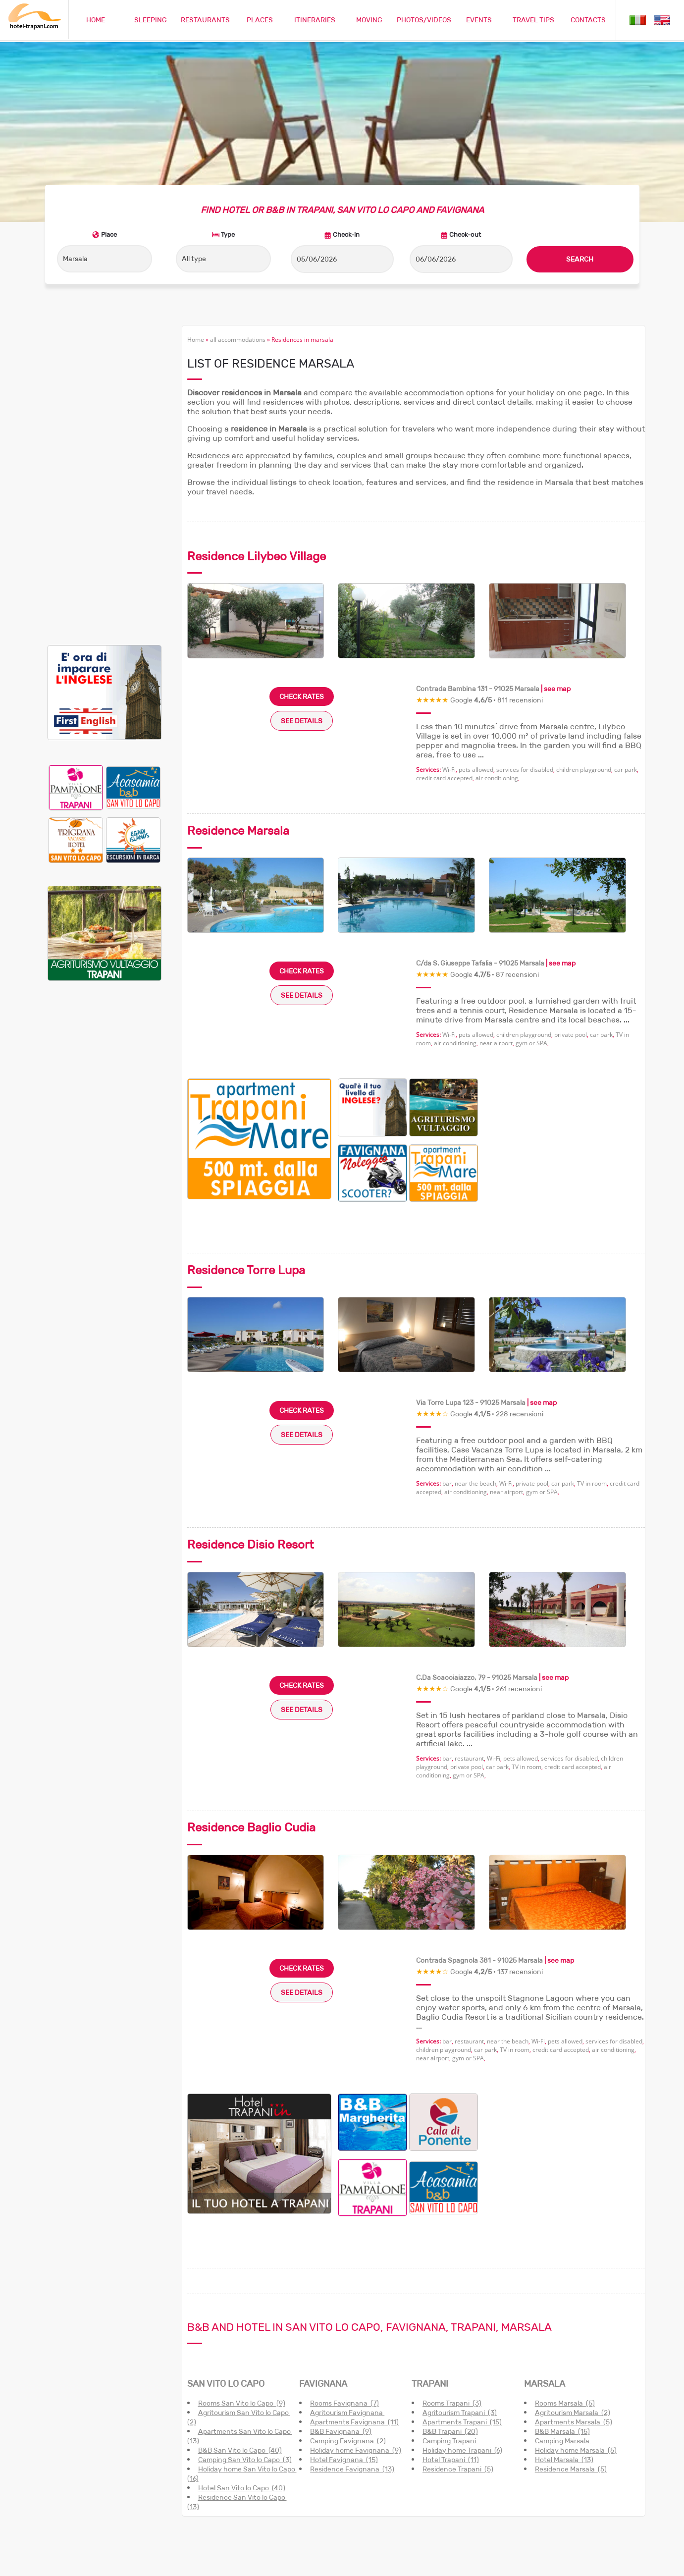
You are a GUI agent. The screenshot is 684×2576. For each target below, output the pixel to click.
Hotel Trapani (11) (450, 2356)
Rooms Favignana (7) (344, 2299)
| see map (555, 584)
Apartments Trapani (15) (462, 2318)
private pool (570, 931)
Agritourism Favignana (347, 2309)
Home (195, 235)
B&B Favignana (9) (340, 2327)
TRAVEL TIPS (533, 19)
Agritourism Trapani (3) (459, 2309)
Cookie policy (569, 2562)
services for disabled (524, 665)
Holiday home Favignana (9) (355, 2346)
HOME (95, 19)
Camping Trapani (449, 2337)
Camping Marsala (563, 2337)
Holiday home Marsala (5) (576, 2346)
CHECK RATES (301, 592)
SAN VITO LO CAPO (225, 2280)
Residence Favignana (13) (352, 2365)
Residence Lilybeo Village (256, 452)
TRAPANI (430, 2280)
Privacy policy (617, 2562)
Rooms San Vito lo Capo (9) (241, 2299)
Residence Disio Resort (250, 1441)
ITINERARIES (314, 19)
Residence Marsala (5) (571, 2365)
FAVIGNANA (323, 2280)
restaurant (469, 1654)
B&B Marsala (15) (562, 2327)
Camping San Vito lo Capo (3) (245, 2356)
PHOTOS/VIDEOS (424, 19)
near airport (496, 939)
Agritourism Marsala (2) (572, 2309)
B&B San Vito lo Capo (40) (240, 2346)
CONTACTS (588, 19)
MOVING (369, 19)
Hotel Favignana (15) (344, 2356)
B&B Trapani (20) (450, 2327)
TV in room (592, 1380)
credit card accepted (444, 674)
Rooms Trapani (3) (451, 2299)
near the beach (475, 1380)
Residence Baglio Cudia (251, 1724)
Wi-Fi (449, 665)
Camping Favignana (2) (348, 2337)
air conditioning (496, 674)
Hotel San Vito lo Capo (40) (241, 2384)
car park (625, 665)
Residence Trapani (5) (457, 2365)
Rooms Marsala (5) (565, 2299)
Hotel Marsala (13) (564, 2356)
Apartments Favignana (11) (354, 2318)
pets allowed (476, 665)
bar (447, 1380)
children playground (583, 665)
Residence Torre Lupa (246, 1166)
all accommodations (237, 235)
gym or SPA (531, 939)
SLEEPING (150, 19)
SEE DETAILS (301, 616)
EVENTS (479, 19)
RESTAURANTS (205, 19)
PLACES (260, 19)
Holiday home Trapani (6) (462, 2346)
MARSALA (544, 2280)
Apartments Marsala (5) (573, 2318)
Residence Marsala (238, 726)
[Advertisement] (104, 369)
